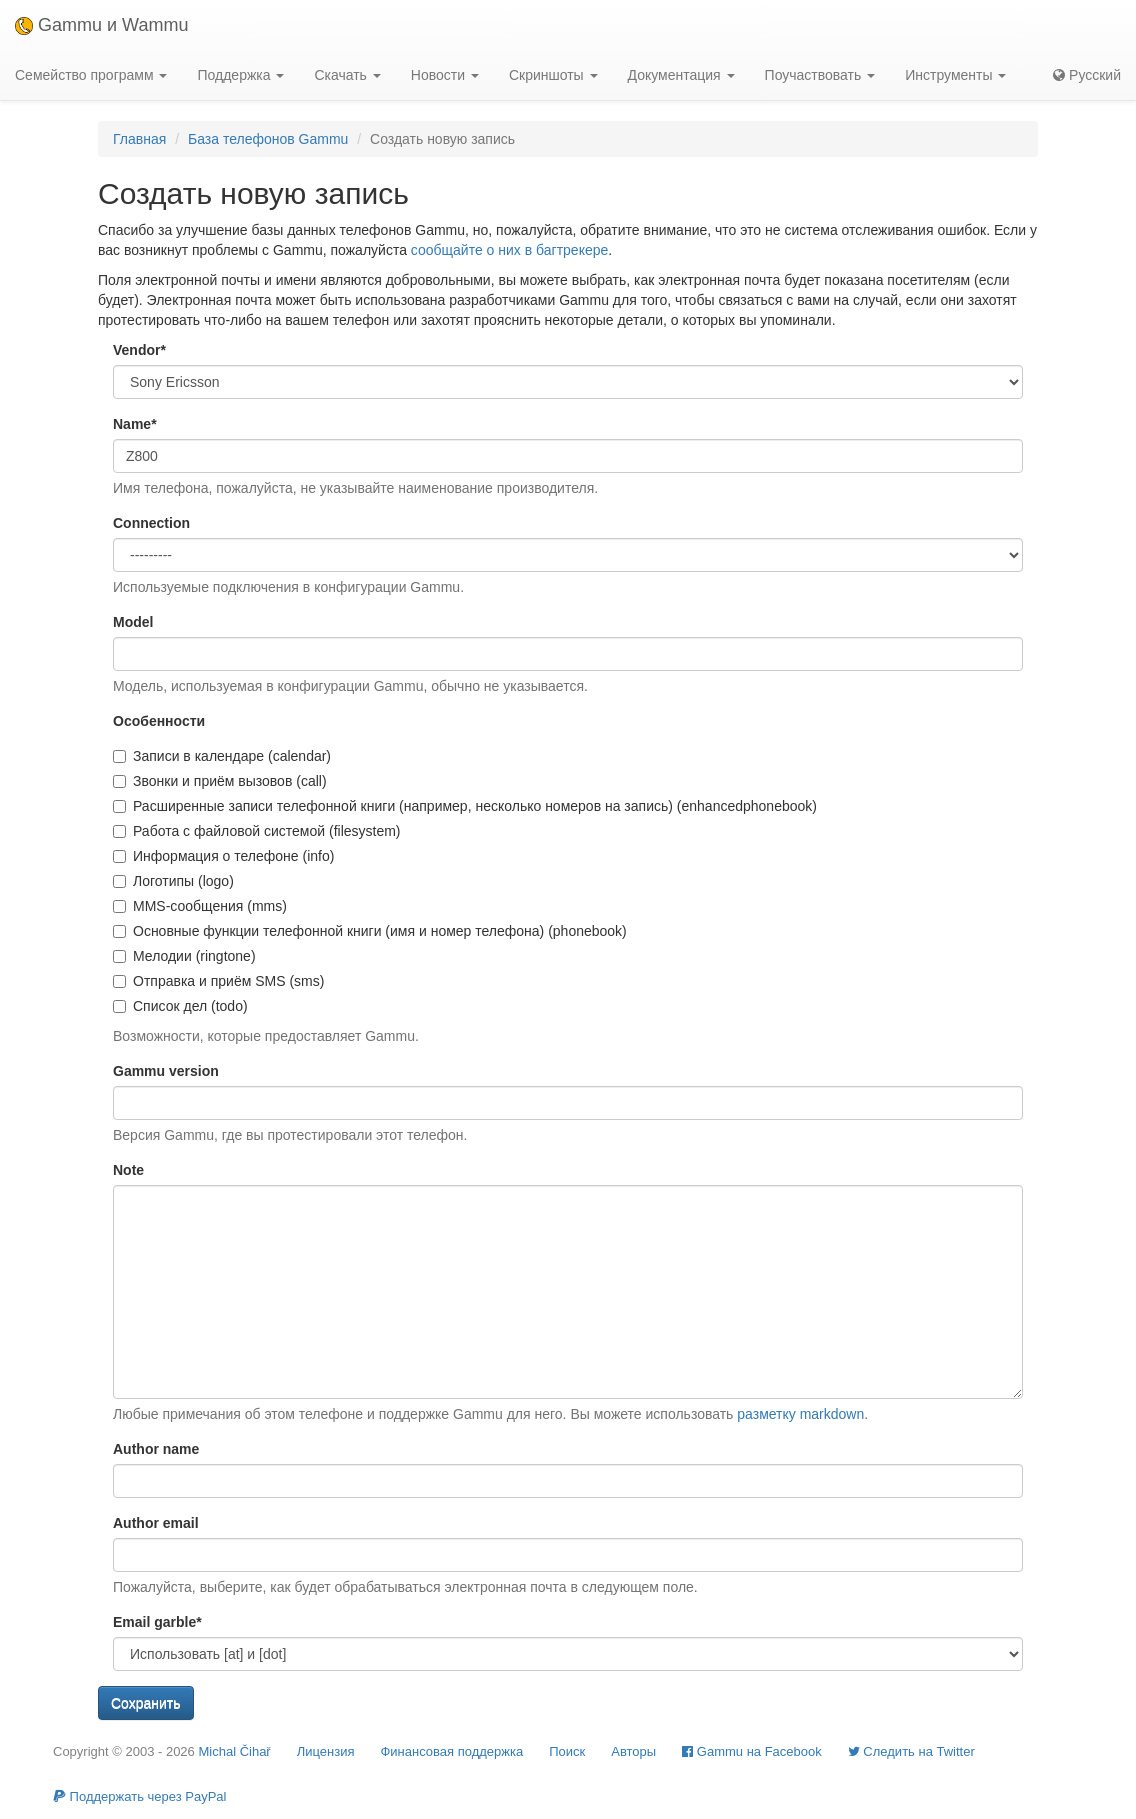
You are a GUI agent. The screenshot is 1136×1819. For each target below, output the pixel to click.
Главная (139, 139)
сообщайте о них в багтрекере (509, 250)
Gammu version (166, 1071)
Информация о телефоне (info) (223, 856)
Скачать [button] (347, 75)
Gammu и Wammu (101, 25)
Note (128, 1170)
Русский (1087, 75)
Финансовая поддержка (451, 1751)
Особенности (159, 721)
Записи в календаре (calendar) (222, 756)
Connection (151, 523)
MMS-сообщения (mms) (200, 906)
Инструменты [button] (955, 75)
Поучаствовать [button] (820, 75)
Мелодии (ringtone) (184, 956)
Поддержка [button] (240, 75)
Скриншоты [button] (553, 75)
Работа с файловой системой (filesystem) (257, 831)
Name (135, 424)
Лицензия (326, 1751)
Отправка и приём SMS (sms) (218, 981)
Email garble (157, 1622)
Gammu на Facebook (752, 1751)
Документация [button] (681, 75)
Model (133, 622)
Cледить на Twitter (911, 1751)
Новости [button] (445, 75)
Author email (156, 1523)
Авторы (633, 1751)
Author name (156, 1449)
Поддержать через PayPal (139, 1796)
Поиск (567, 1751)
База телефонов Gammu (268, 139)
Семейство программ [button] (91, 75)
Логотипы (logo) (173, 881)
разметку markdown (800, 1414)
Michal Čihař (234, 1751)
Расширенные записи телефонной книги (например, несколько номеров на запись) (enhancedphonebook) (465, 806)
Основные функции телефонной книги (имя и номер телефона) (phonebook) (370, 931)
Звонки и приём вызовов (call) (220, 781)
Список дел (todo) (180, 1006)
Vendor (139, 350)
